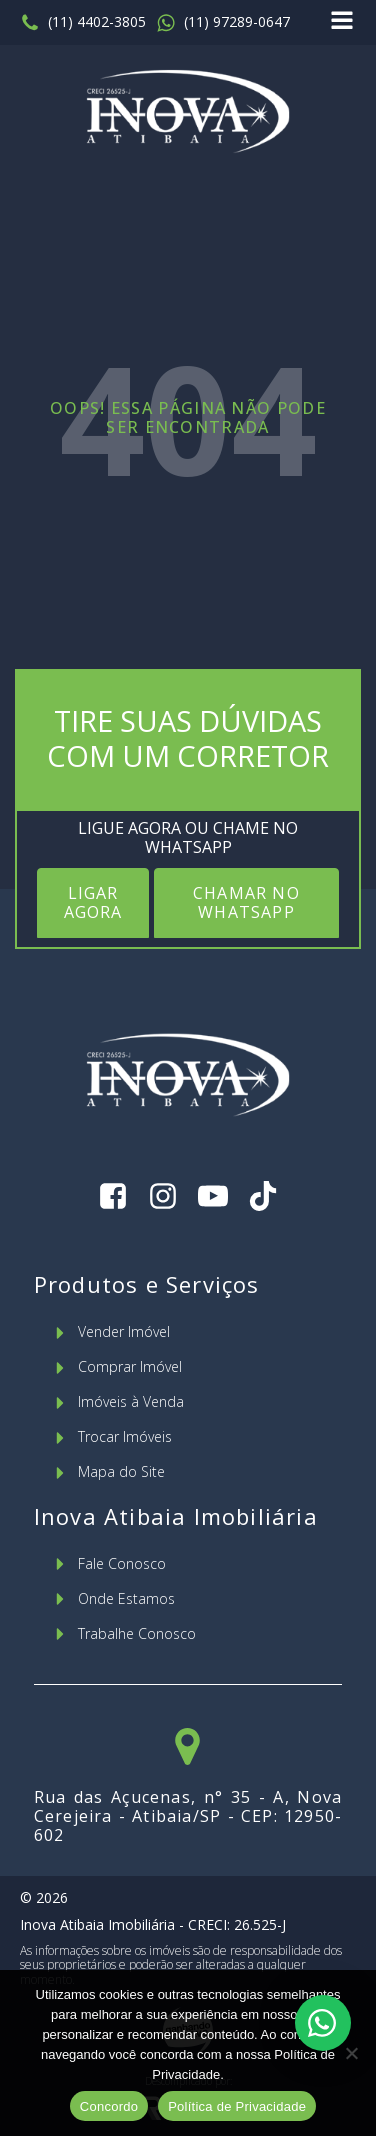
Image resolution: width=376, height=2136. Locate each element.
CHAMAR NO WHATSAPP (246, 902)
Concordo (109, 2106)
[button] (83, 23)
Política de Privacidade (237, 2106)
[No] (351, 2053)
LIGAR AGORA (93, 902)
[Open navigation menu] (342, 22)
